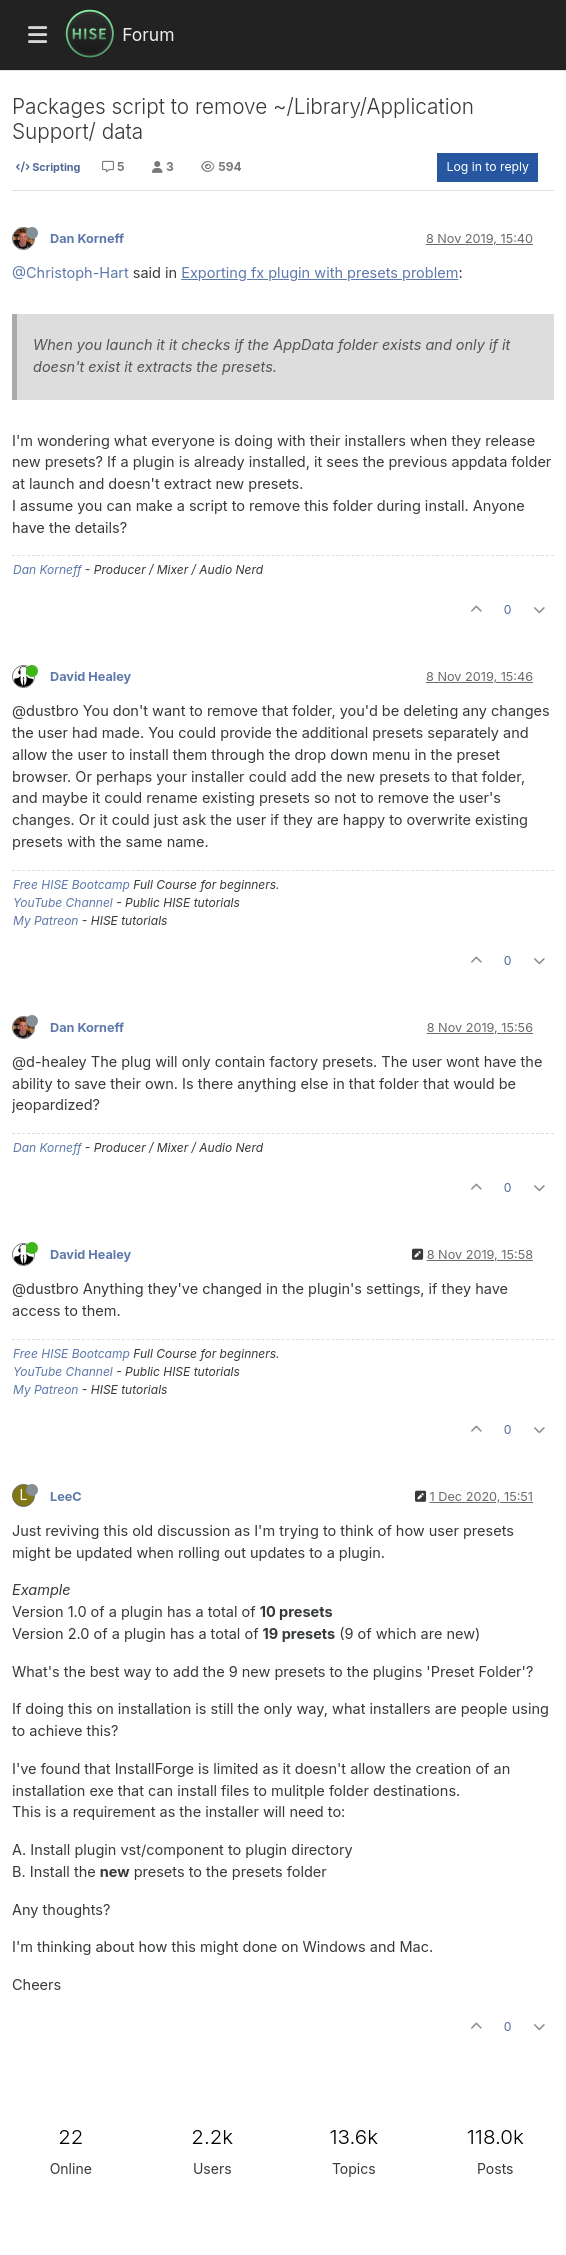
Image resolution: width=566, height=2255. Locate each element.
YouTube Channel (63, 902)
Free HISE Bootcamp (71, 884)
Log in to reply (487, 166)
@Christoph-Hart (70, 272)
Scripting (48, 167)
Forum (148, 34)
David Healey (90, 676)
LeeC (66, 1496)
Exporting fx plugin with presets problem (319, 272)
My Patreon (45, 920)
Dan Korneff (87, 238)
